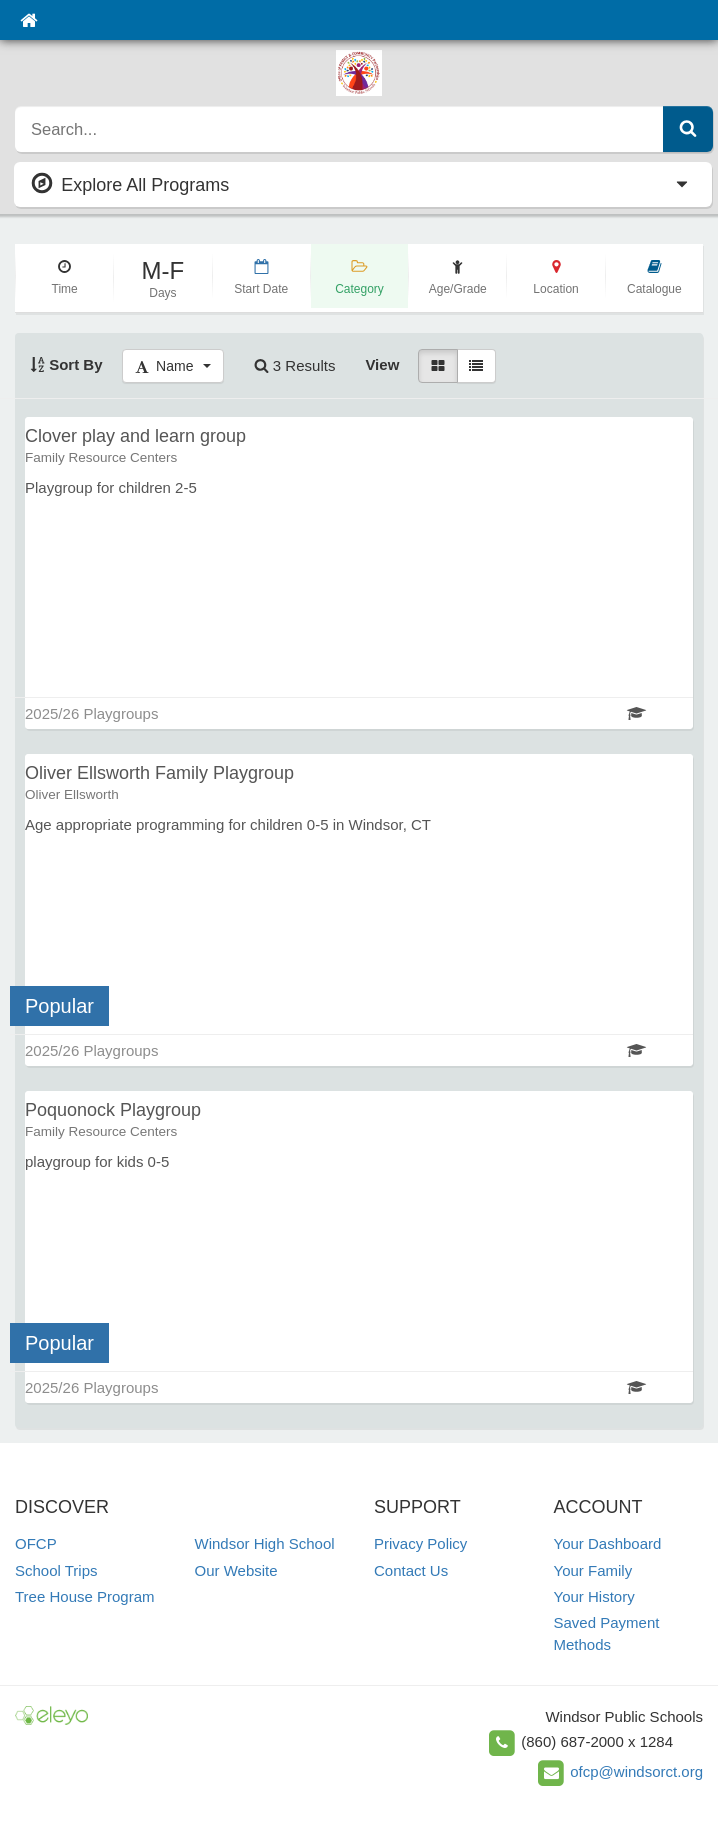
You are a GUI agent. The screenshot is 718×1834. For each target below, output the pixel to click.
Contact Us (411, 1570)
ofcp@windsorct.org (636, 1771)
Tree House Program (85, 1596)
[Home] (28, 20)
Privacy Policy (420, 1543)
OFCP (36, 1543)
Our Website (236, 1570)
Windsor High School (265, 1543)
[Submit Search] (688, 129)
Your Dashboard (608, 1543)
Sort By (66, 364)
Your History (594, 1596)
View (382, 364)
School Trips (56, 1570)
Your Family (593, 1570)
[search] (339, 129)
